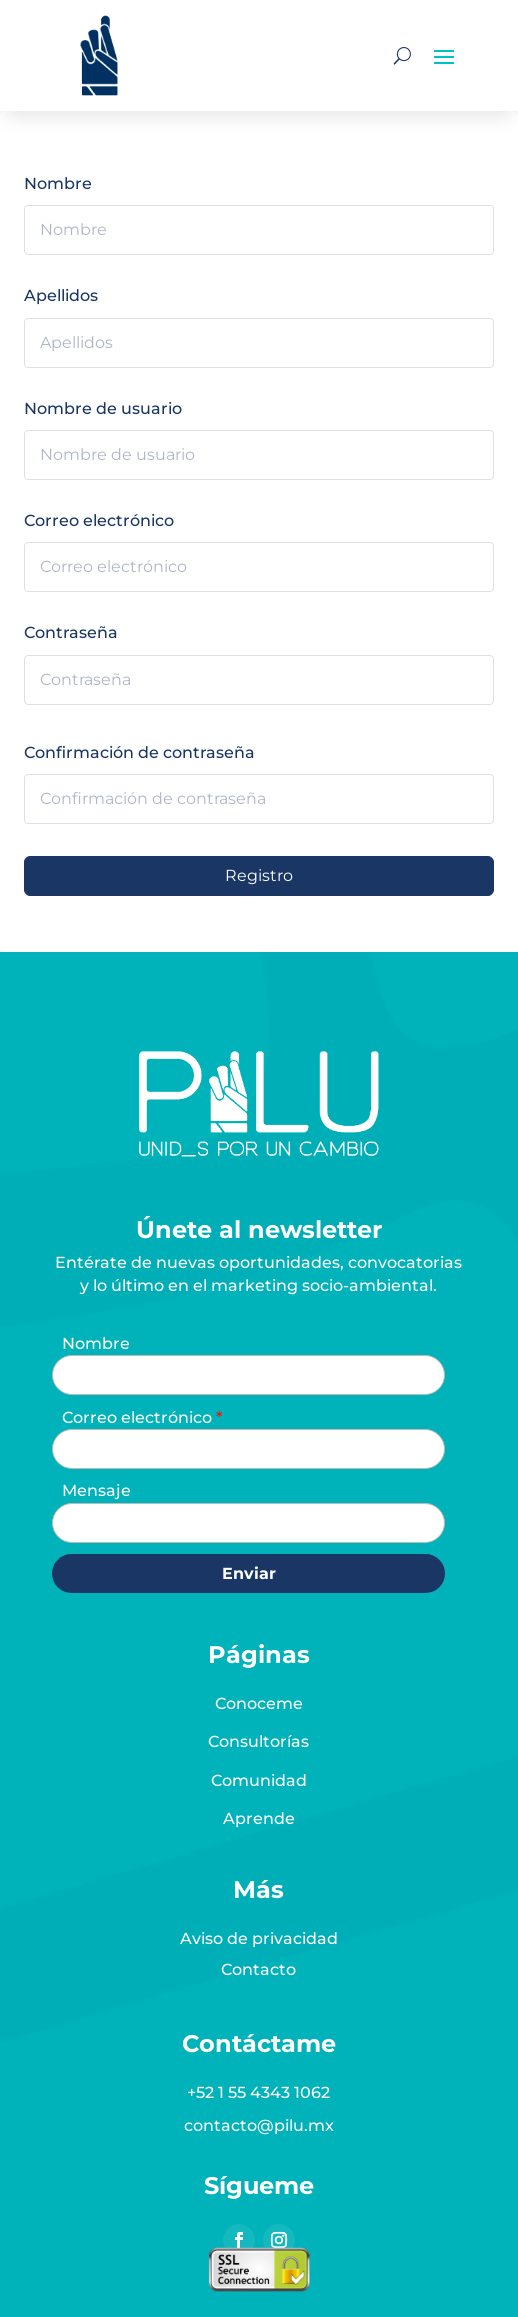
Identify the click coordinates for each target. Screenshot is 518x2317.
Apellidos (61, 295)
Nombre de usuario (103, 408)
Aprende (259, 1818)
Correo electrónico (99, 520)
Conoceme (259, 1703)
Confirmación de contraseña (139, 752)
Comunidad (259, 1780)
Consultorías (258, 1741)
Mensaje (96, 1490)
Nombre (58, 183)
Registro (259, 875)
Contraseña (71, 632)
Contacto (258, 1969)
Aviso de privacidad (259, 1938)
